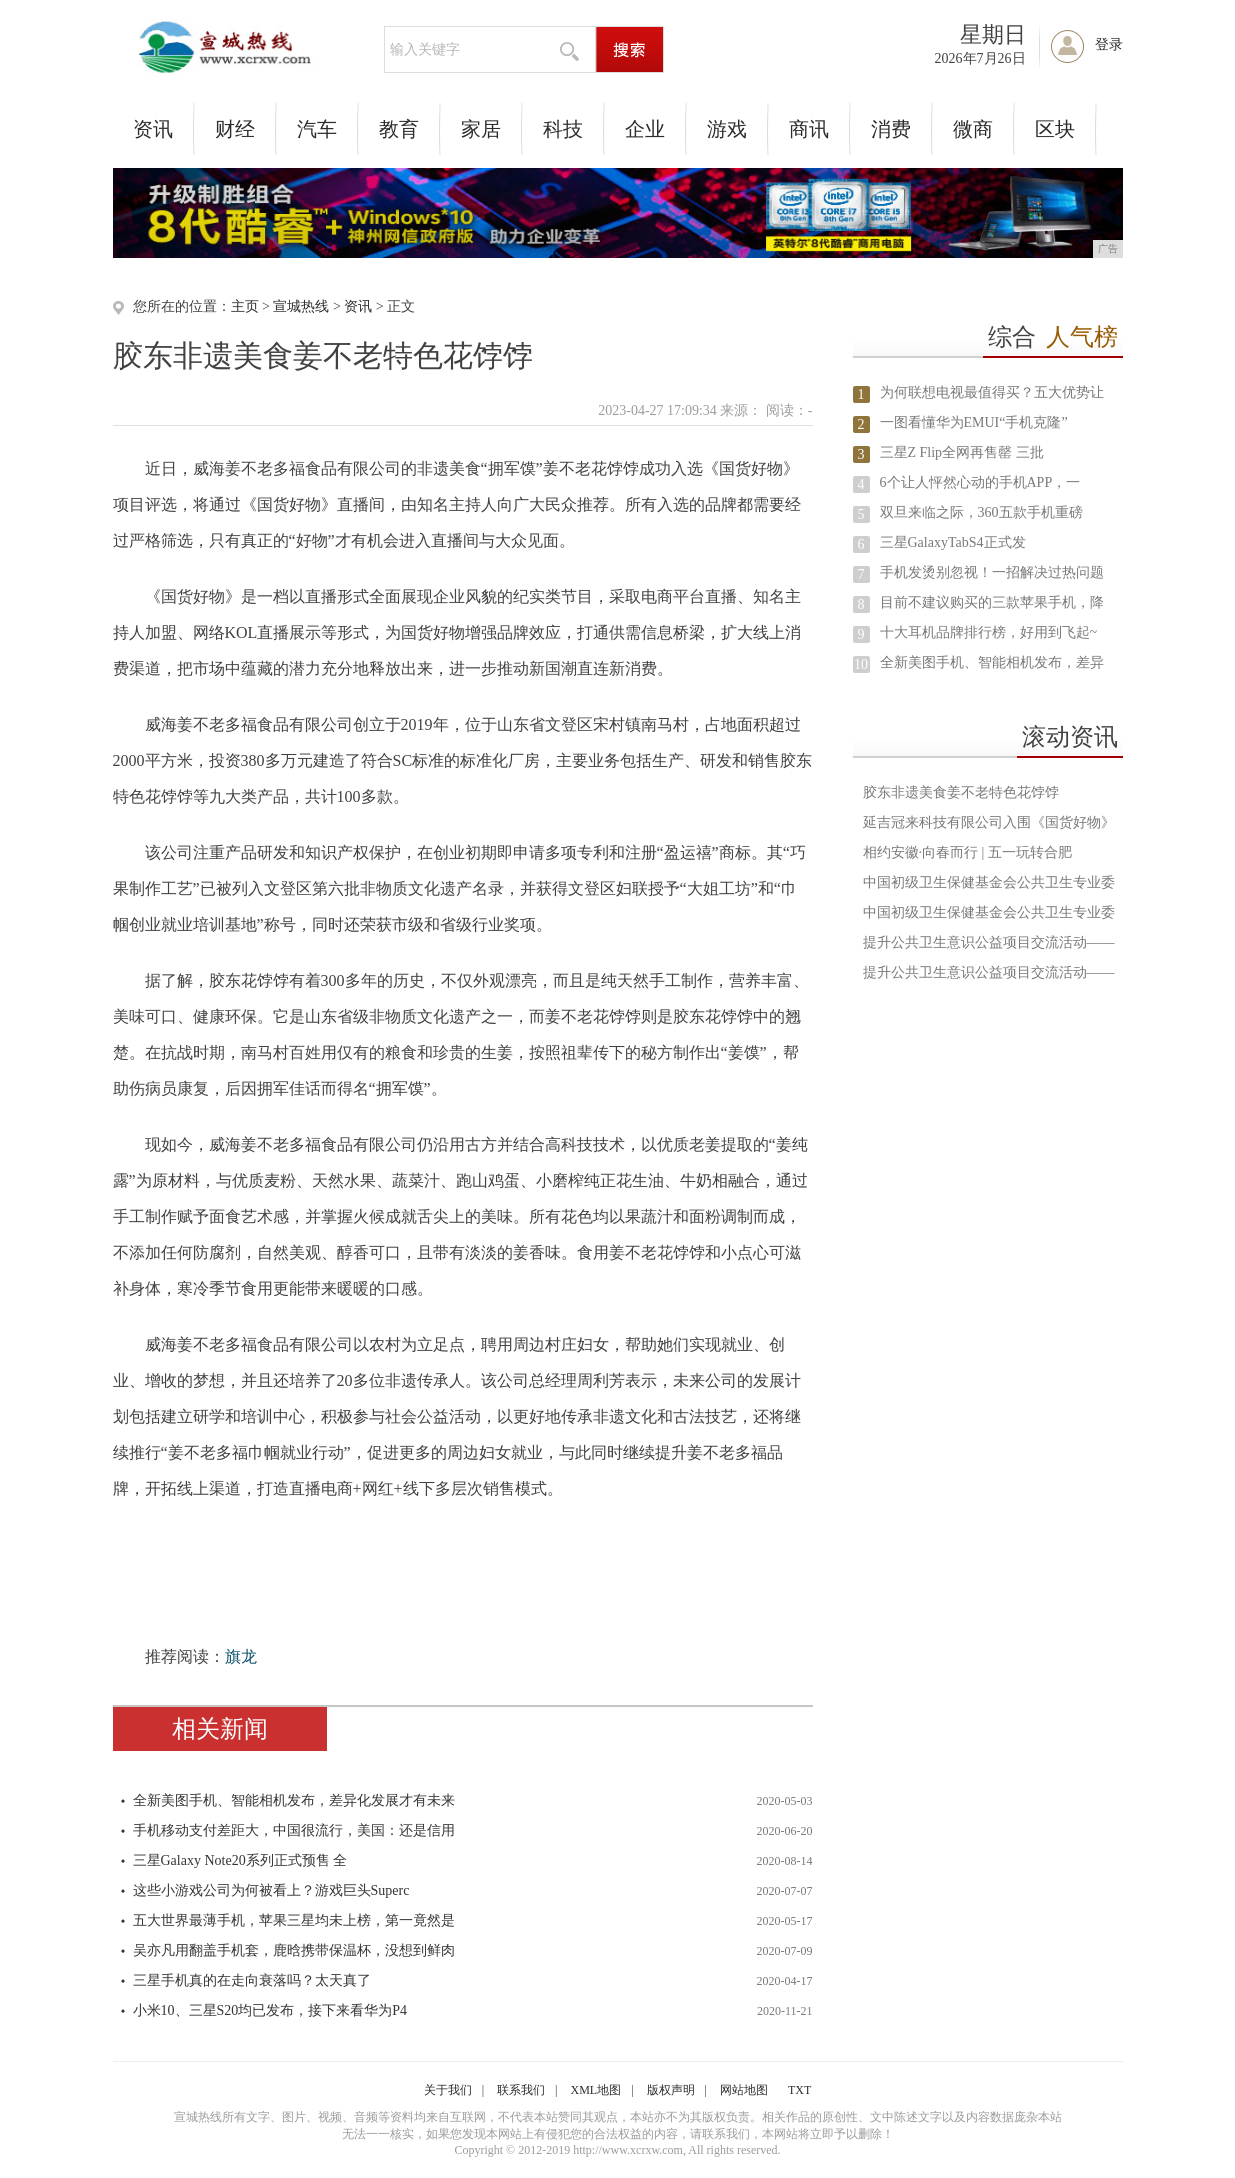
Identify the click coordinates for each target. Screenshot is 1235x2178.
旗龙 (241, 1656)
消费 (891, 129)
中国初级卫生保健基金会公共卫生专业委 (989, 882)
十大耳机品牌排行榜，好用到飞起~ (989, 632)
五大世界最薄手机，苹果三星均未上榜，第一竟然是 (294, 1920)
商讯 (809, 129)
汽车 (317, 129)
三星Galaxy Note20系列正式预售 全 (240, 1860)
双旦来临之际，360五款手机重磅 (981, 512)
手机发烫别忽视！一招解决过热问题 (992, 572)
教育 (399, 129)
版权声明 (671, 2090)
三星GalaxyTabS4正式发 (953, 542)
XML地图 (596, 2090)
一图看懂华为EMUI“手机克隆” (974, 422)
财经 (235, 129)
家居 (481, 129)
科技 (563, 129)
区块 (1055, 129)
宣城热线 (301, 306)
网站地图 (744, 2090)
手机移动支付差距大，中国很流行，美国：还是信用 (294, 1830)
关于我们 (448, 2090)
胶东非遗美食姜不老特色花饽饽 (961, 792)
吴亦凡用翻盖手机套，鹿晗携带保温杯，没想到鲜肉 (294, 1950)
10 (861, 664)
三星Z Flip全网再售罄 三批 (962, 452)
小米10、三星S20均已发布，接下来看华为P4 (270, 2010)
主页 (245, 306)
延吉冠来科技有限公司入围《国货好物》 (989, 822)
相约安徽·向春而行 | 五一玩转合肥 (967, 852)
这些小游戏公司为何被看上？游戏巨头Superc (271, 1890)
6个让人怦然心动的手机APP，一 (980, 482)
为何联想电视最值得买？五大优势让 (992, 392)
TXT (799, 2090)
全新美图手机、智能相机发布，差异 (992, 662)
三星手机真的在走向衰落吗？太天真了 (252, 1980)
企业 (645, 129)
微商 (973, 129)
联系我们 (521, 2090)
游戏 (727, 129)
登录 (1109, 44)
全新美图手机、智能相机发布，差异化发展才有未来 (294, 1800)
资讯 (153, 129)
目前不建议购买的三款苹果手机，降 (992, 602)
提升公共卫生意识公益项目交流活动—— (989, 942)
